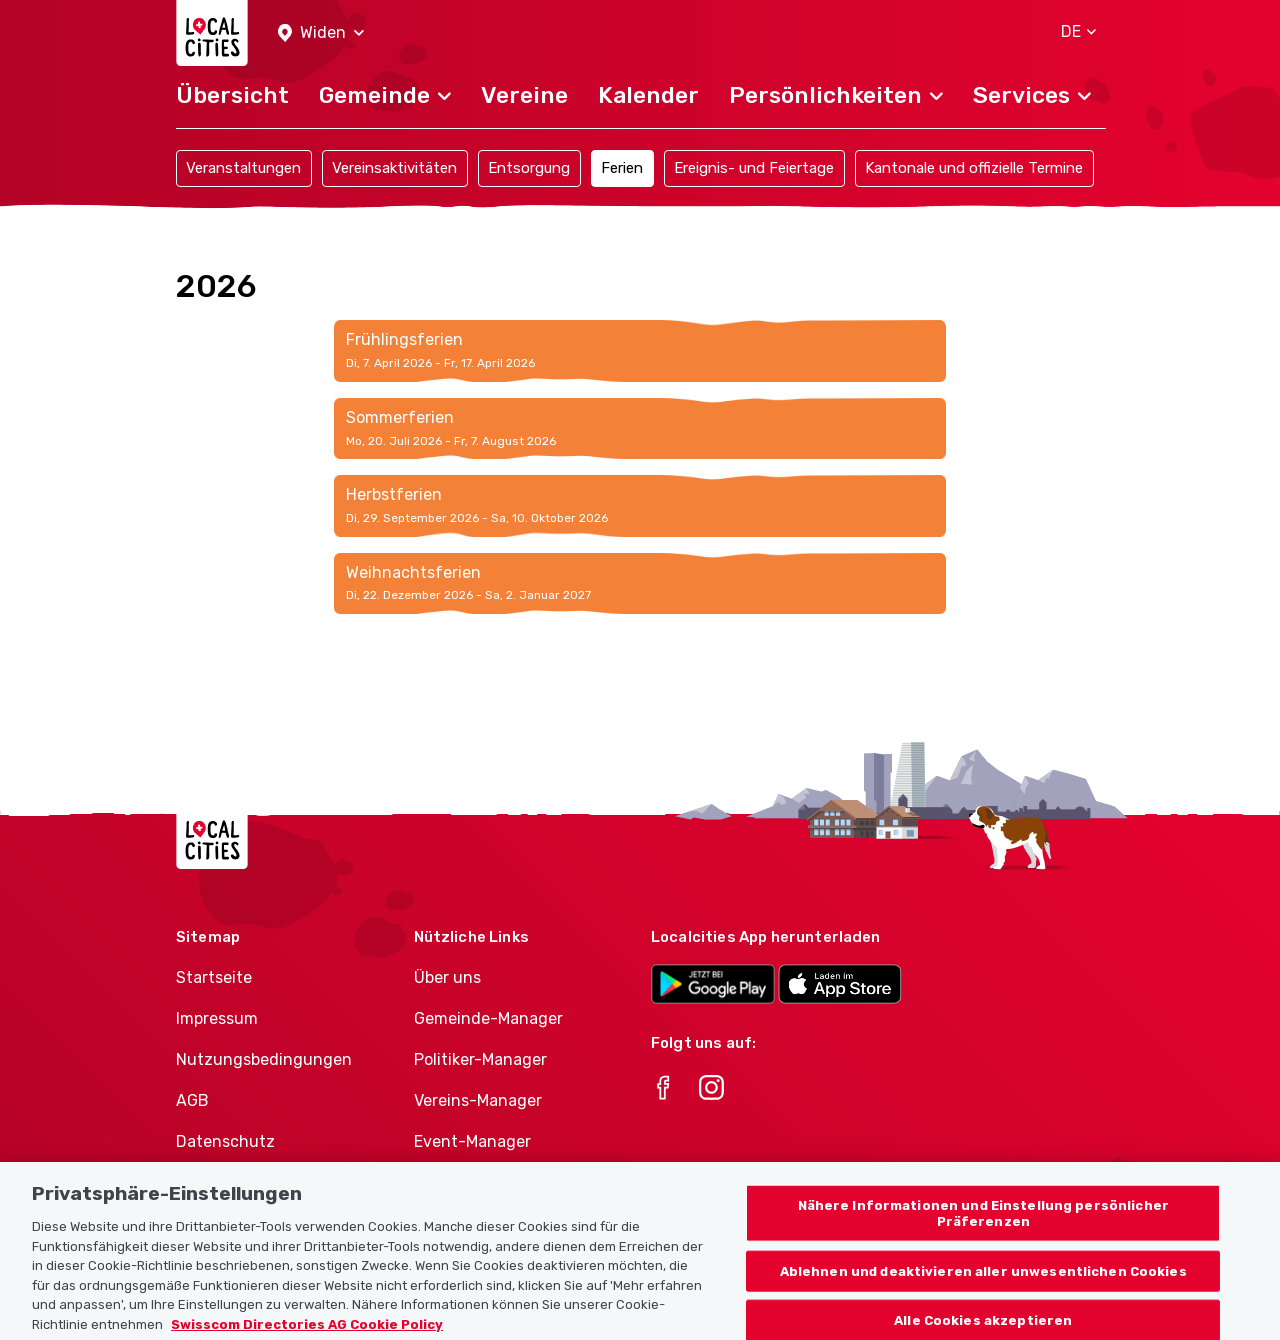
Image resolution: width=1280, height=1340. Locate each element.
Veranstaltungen (243, 168)
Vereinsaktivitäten (394, 168)
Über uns (447, 977)
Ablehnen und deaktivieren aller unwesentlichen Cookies (983, 1287)
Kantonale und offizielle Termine (974, 168)
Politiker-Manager (480, 1059)
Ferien (622, 168)
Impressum (217, 1018)
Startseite (214, 977)
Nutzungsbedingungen (264, 1059)
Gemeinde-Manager (488, 1018)
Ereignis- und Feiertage (754, 168)
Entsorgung (529, 168)
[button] (321, 33)
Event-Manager (472, 1141)
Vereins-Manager (478, 1100)
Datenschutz (225, 1141)
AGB (192, 1100)
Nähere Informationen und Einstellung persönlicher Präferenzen (983, 1230)
